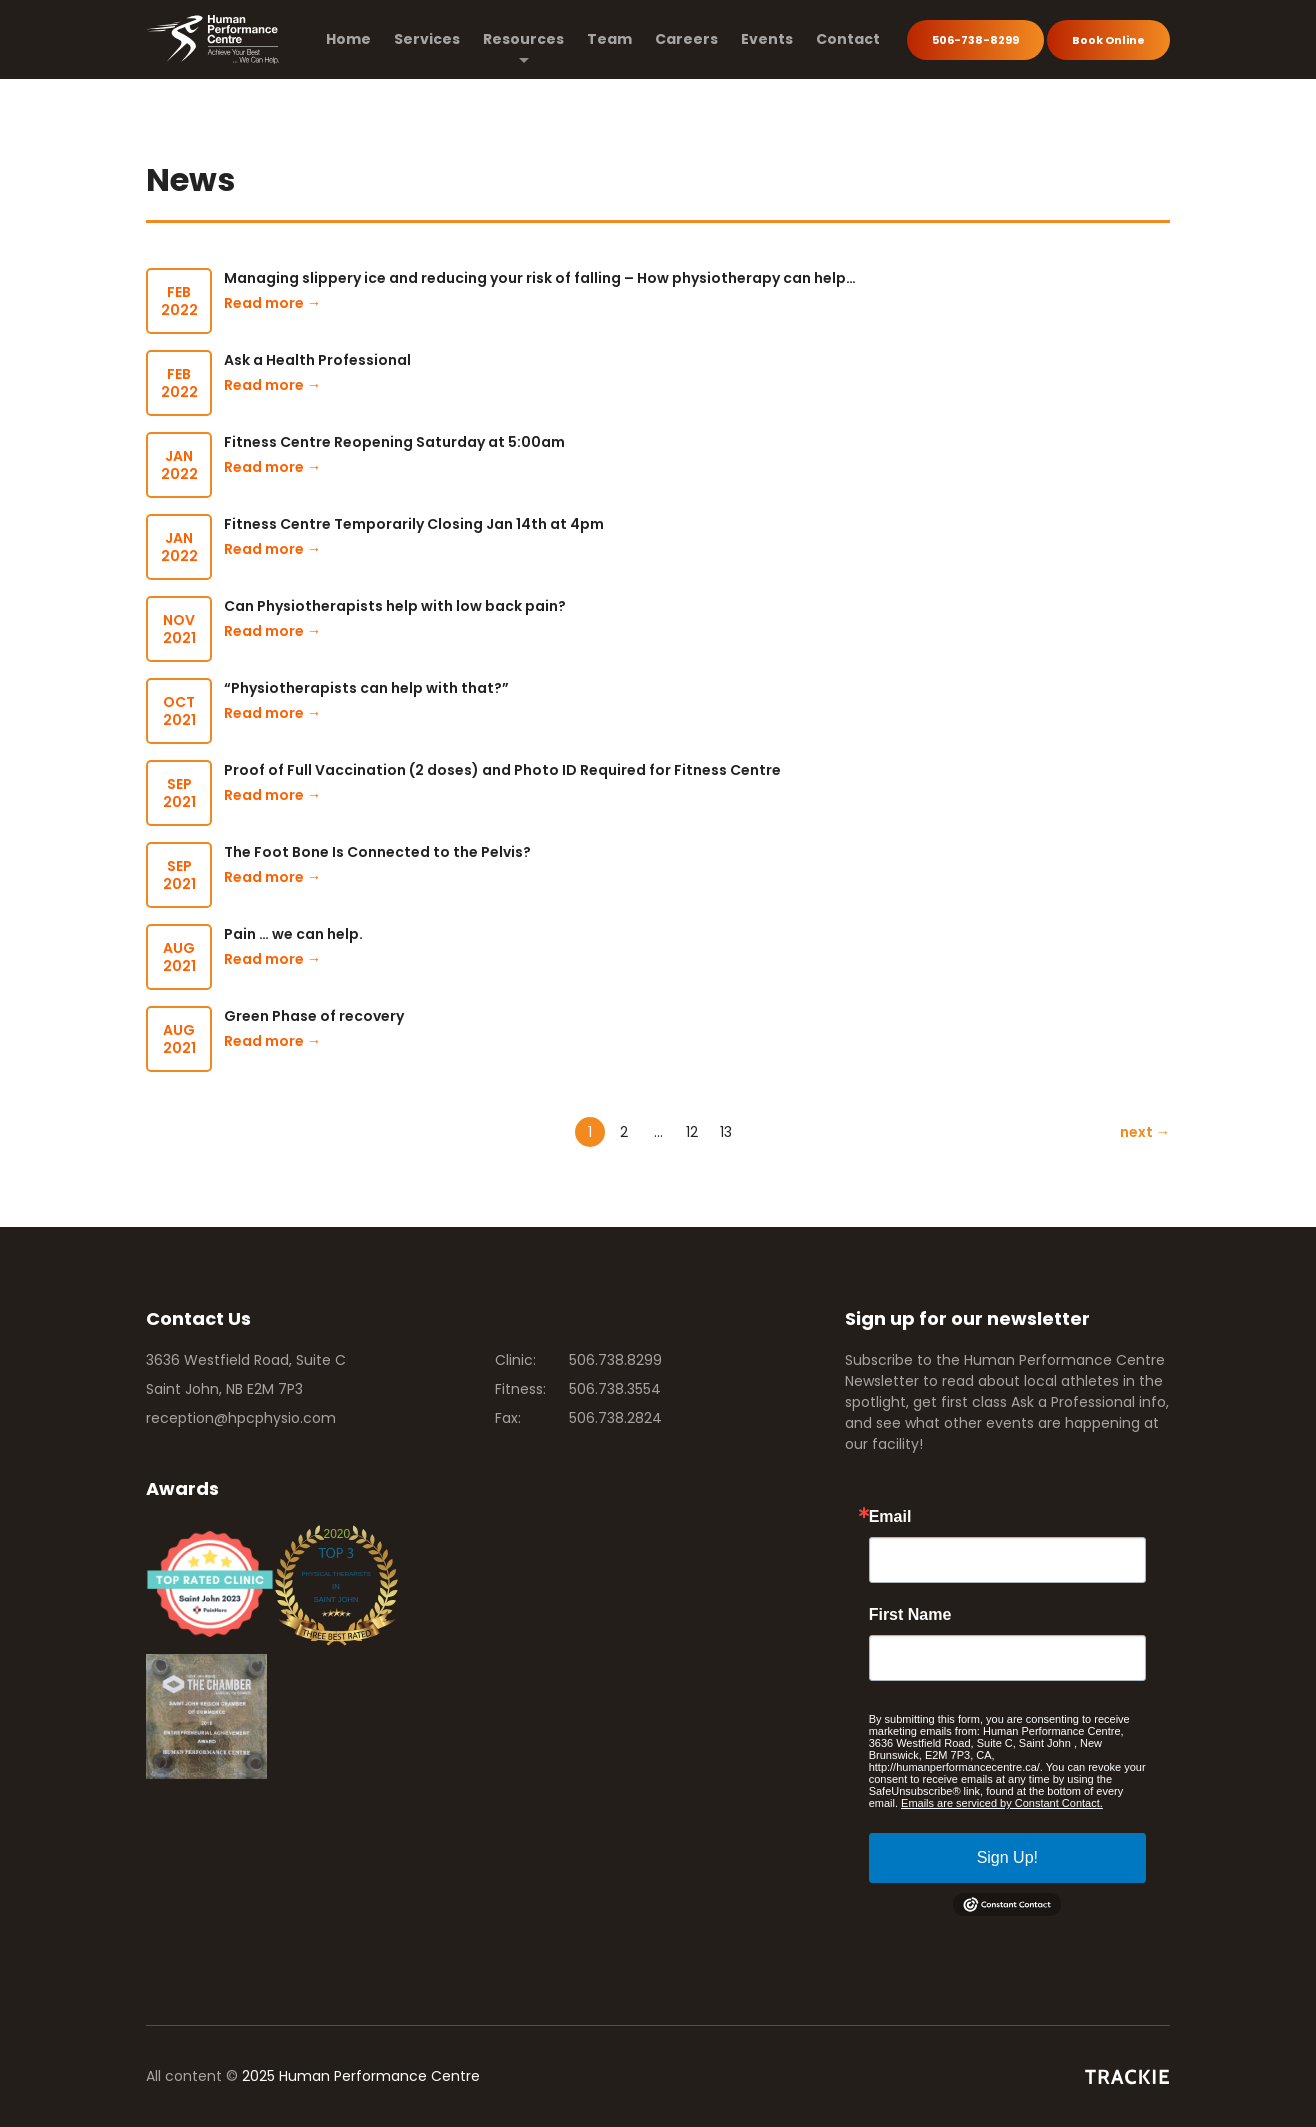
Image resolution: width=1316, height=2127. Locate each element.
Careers (686, 39)
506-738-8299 (975, 40)
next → (1145, 1132)
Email (890, 1517)
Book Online (1108, 40)
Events (767, 39)
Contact (848, 39)
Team (609, 39)
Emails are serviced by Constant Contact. (1002, 1803)
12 (692, 1132)
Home (348, 39)
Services (427, 39)
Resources (523, 39)
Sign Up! (1007, 1857)
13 (726, 1132)
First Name (910, 1615)
